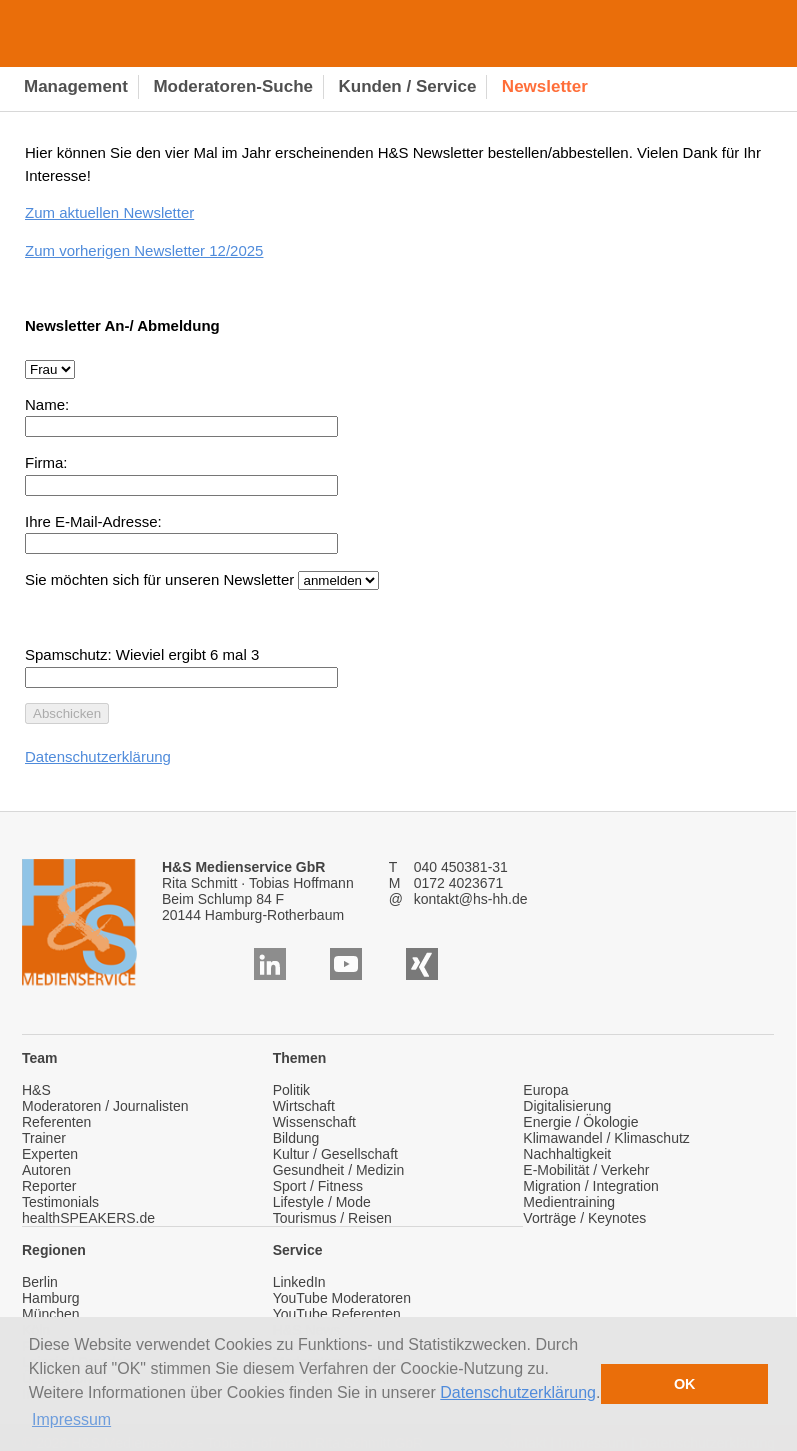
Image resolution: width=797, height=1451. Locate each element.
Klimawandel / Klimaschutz (606, 1138)
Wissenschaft (314, 1122)
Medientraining (569, 1202)
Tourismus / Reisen (332, 1218)
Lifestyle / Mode (322, 1202)
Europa (545, 1090)
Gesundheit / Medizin (339, 1170)
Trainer (44, 1138)
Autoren (46, 1170)
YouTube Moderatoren (342, 1298)
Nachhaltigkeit (567, 1154)
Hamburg (51, 1298)
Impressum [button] (71, 1419)
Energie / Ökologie (580, 1122)
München (51, 1314)
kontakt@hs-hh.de (471, 899)
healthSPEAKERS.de (88, 1218)
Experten (50, 1154)
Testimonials (60, 1202)
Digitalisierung (567, 1106)
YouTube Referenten (337, 1314)
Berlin (40, 1282)
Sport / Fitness (318, 1186)
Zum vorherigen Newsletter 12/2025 (144, 250)
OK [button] (685, 1384)
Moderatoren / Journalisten (105, 1106)
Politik (291, 1090)
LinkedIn (299, 1282)
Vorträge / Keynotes (584, 1218)
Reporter (49, 1186)
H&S (36, 1090)
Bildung (296, 1138)
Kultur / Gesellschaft (335, 1154)
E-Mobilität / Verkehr (586, 1170)
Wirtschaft (304, 1106)
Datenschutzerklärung (518, 1392)
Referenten (56, 1122)
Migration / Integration (590, 1186)
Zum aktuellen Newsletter (109, 212)
